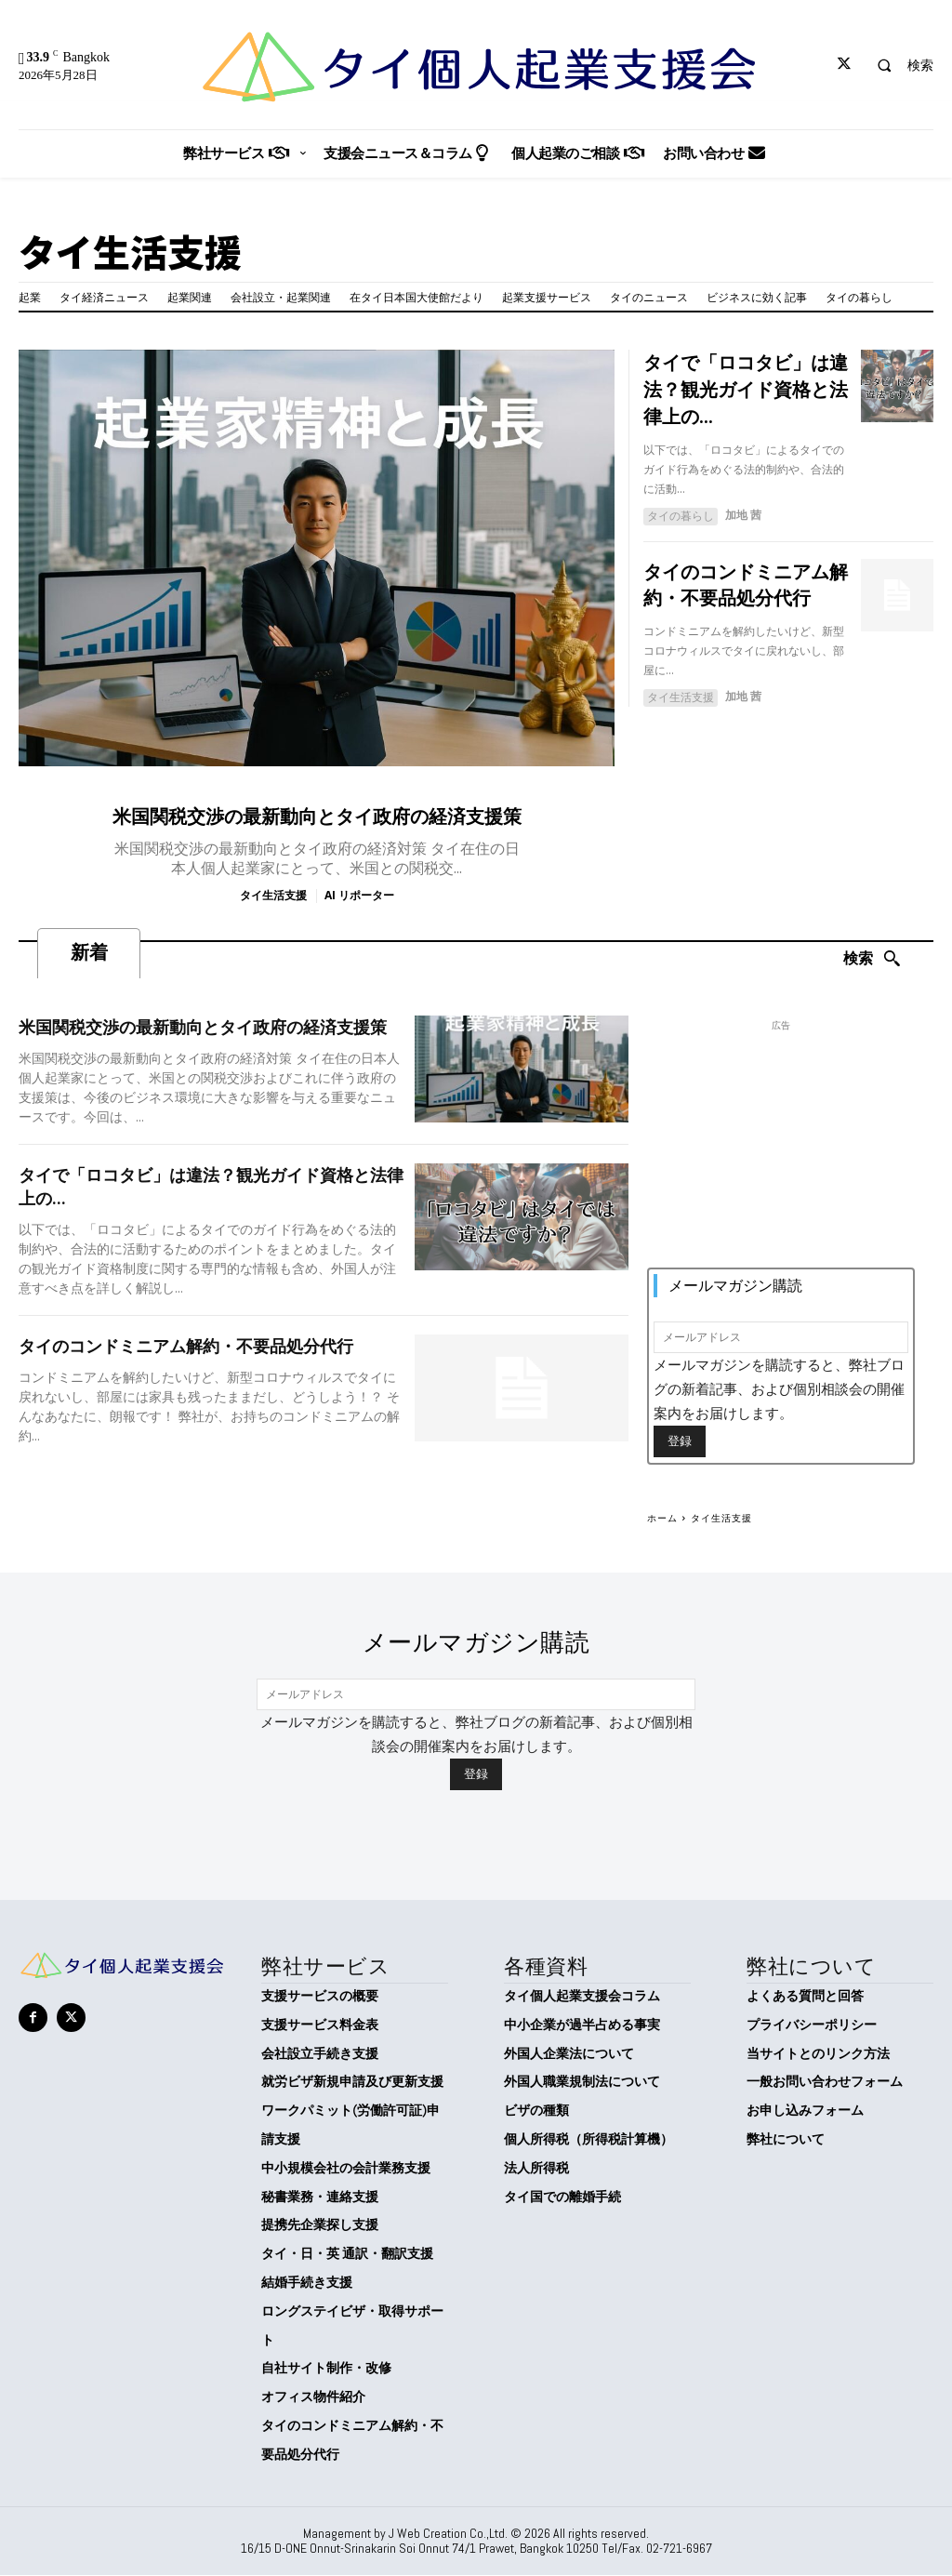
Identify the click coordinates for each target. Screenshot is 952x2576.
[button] (897, 65)
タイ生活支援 (273, 895)
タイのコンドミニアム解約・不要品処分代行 (186, 1347)
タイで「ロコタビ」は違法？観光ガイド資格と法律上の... (745, 389)
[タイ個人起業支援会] (476, 67)
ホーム (662, 1517)
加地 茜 (743, 512)
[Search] (872, 959)
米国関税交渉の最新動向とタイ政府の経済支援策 (317, 816)
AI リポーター (359, 895)
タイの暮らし (680, 513)
